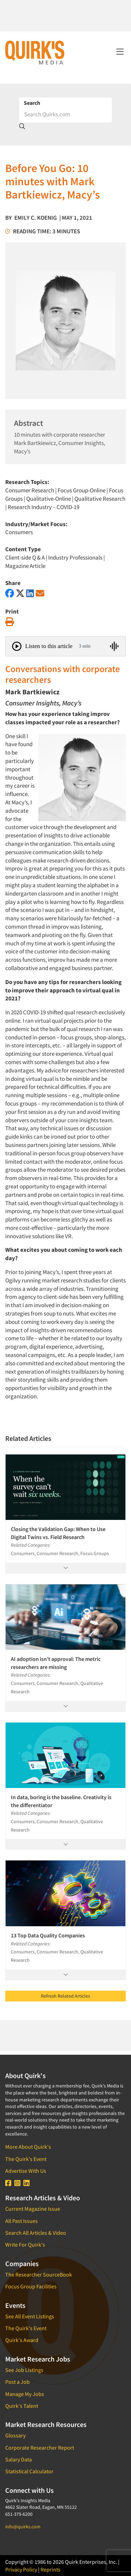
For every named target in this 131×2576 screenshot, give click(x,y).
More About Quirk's (28, 2146)
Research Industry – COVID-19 (43, 507)
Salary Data (18, 2459)
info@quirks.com (23, 2526)
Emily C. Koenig (35, 217)
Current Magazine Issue (32, 2208)
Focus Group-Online (81, 490)
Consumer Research (29, 490)
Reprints (50, 2569)
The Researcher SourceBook (38, 2274)
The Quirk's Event (25, 2158)
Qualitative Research (99, 498)
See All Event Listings (29, 2316)
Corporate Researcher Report (39, 2447)
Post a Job (17, 2381)
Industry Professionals (75, 557)
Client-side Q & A (25, 557)
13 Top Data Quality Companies (48, 1935)
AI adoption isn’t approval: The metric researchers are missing (56, 1662)
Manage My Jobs (24, 2393)
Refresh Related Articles (65, 1996)
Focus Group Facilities (31, 2286)
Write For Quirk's (25, 2244)
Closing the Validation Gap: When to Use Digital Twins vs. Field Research (58, 1532)
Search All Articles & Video (35, 2232)
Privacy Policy (21, 2569)
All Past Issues (21, 2220)
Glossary (15, 2435)
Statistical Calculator (29, 2471)
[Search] (65, 114)
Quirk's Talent (21, 2405)
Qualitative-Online (48, 498)
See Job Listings (24, 2369)
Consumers (19, 532)
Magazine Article (25, 566)
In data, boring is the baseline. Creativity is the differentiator (61, 1801)
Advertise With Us (25, 2170)
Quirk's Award (21, 2339)
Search (32, 102)
